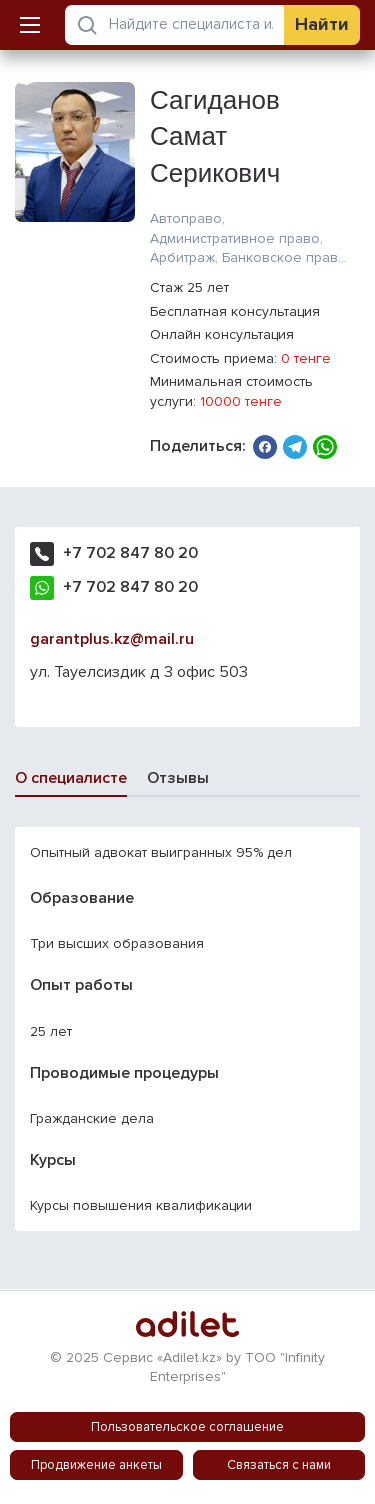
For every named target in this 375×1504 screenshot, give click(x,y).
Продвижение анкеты (96, 1465)
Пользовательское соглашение (187, 1427)
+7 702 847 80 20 (130, 553)
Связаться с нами (279, 1465)
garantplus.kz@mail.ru (112, 639)
